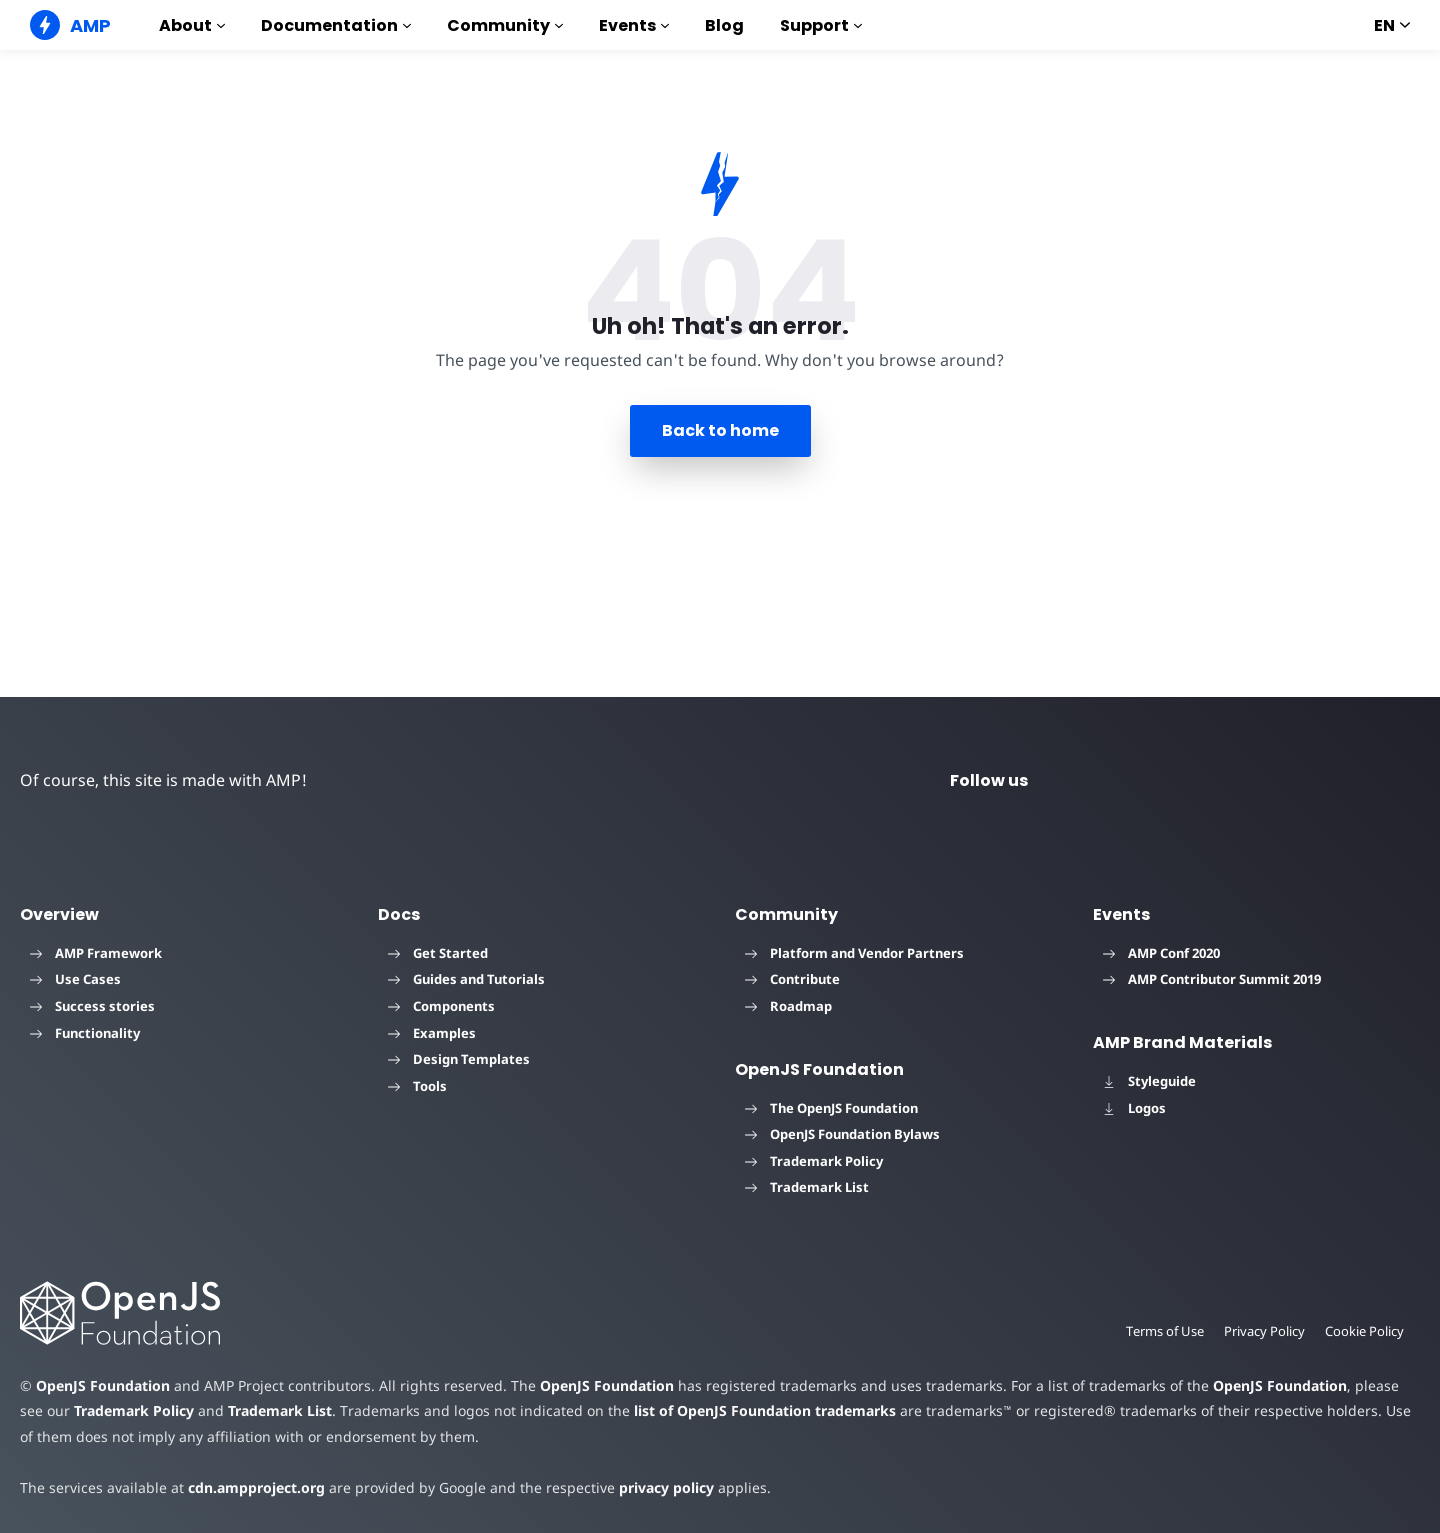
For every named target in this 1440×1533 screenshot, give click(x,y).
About (192, 25)
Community (505, 25)
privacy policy (651, 1487)
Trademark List (807, 1187)
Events (634, 25)
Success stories (92, 1006)
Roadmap (788, 1006)
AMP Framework (96, 953)
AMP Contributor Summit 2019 (1212, 979)
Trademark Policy (814, 1161)
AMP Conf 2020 (1161, 953)
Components (441, 1006)
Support (821, 25)
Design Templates (459, 1059)
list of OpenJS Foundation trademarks (727, 1410)
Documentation (336, 25)
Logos (1134, 1108)
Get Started (438, 953)
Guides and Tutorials (466, 979)
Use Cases (75, 979)
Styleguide (1149, 1081)
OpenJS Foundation (102, 1385)
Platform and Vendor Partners (854, 953)
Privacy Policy (1263, 1331)
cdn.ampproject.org (250, 1487)
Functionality (85, 1033)
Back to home (720, 430)
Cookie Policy (1364, 1331)
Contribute (792, 979)
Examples (432, 1033)
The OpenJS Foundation (831, 1108)
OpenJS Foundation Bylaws (842, 1134)
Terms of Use (1162, 1331)
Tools (417, 1086)
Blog (724, 25)
